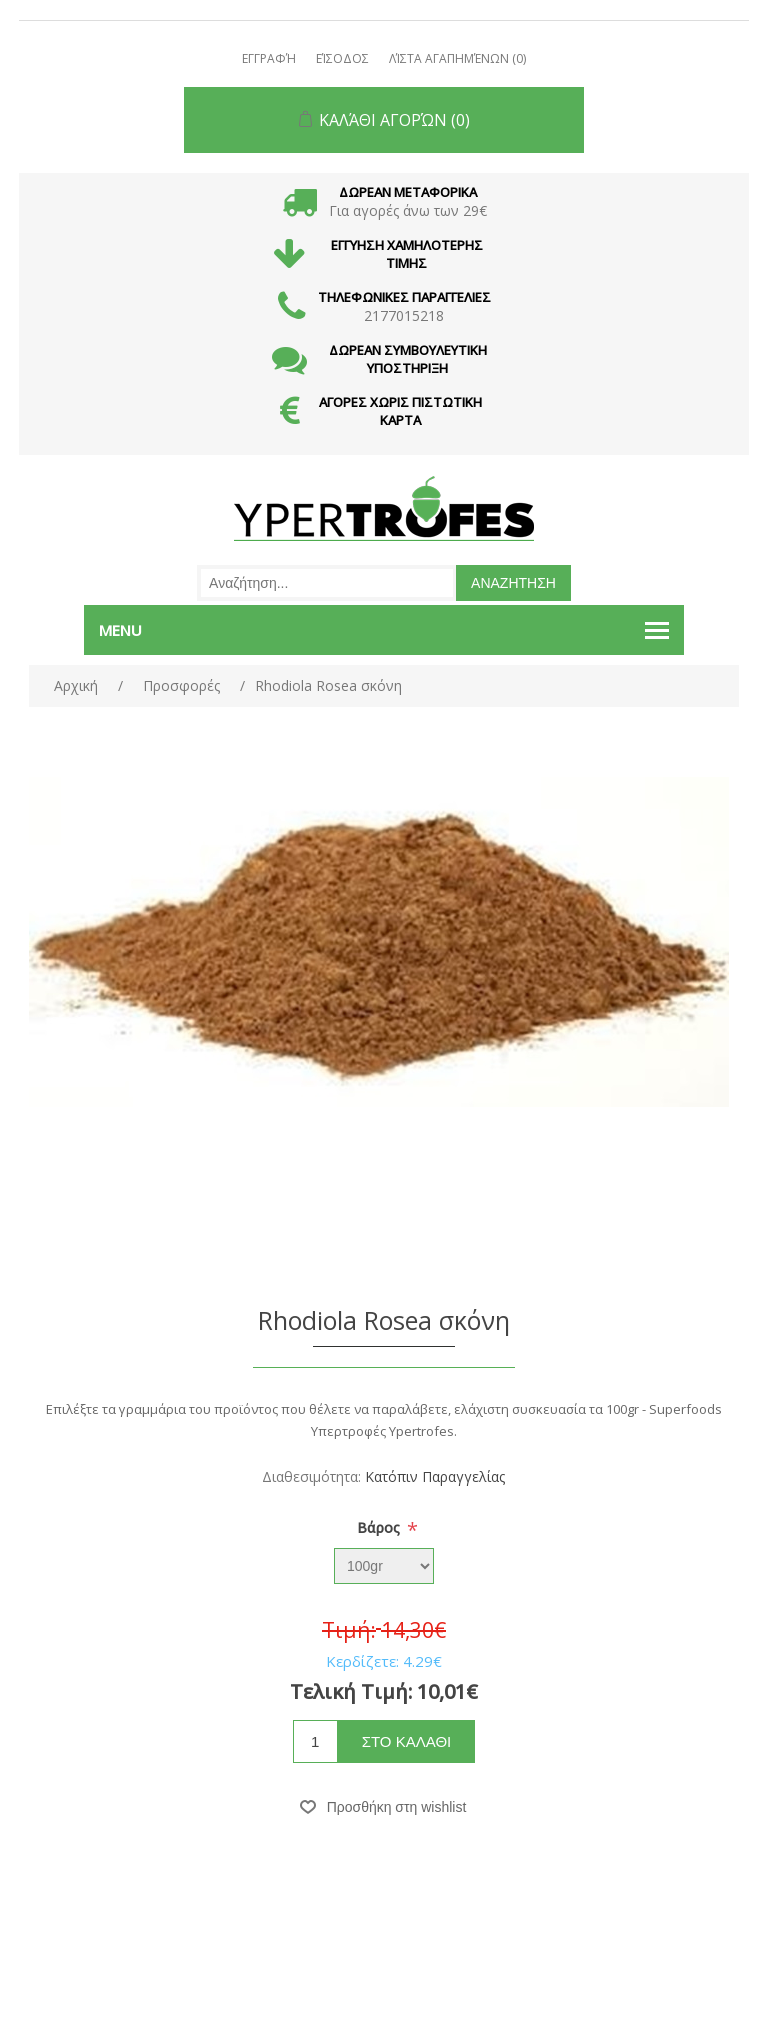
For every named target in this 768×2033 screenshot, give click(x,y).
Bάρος (380, 1527)
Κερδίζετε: (362, 1661)
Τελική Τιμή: (351, 1691)
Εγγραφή (269, 58)
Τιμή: (349, 1630)
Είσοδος (342, 58)
